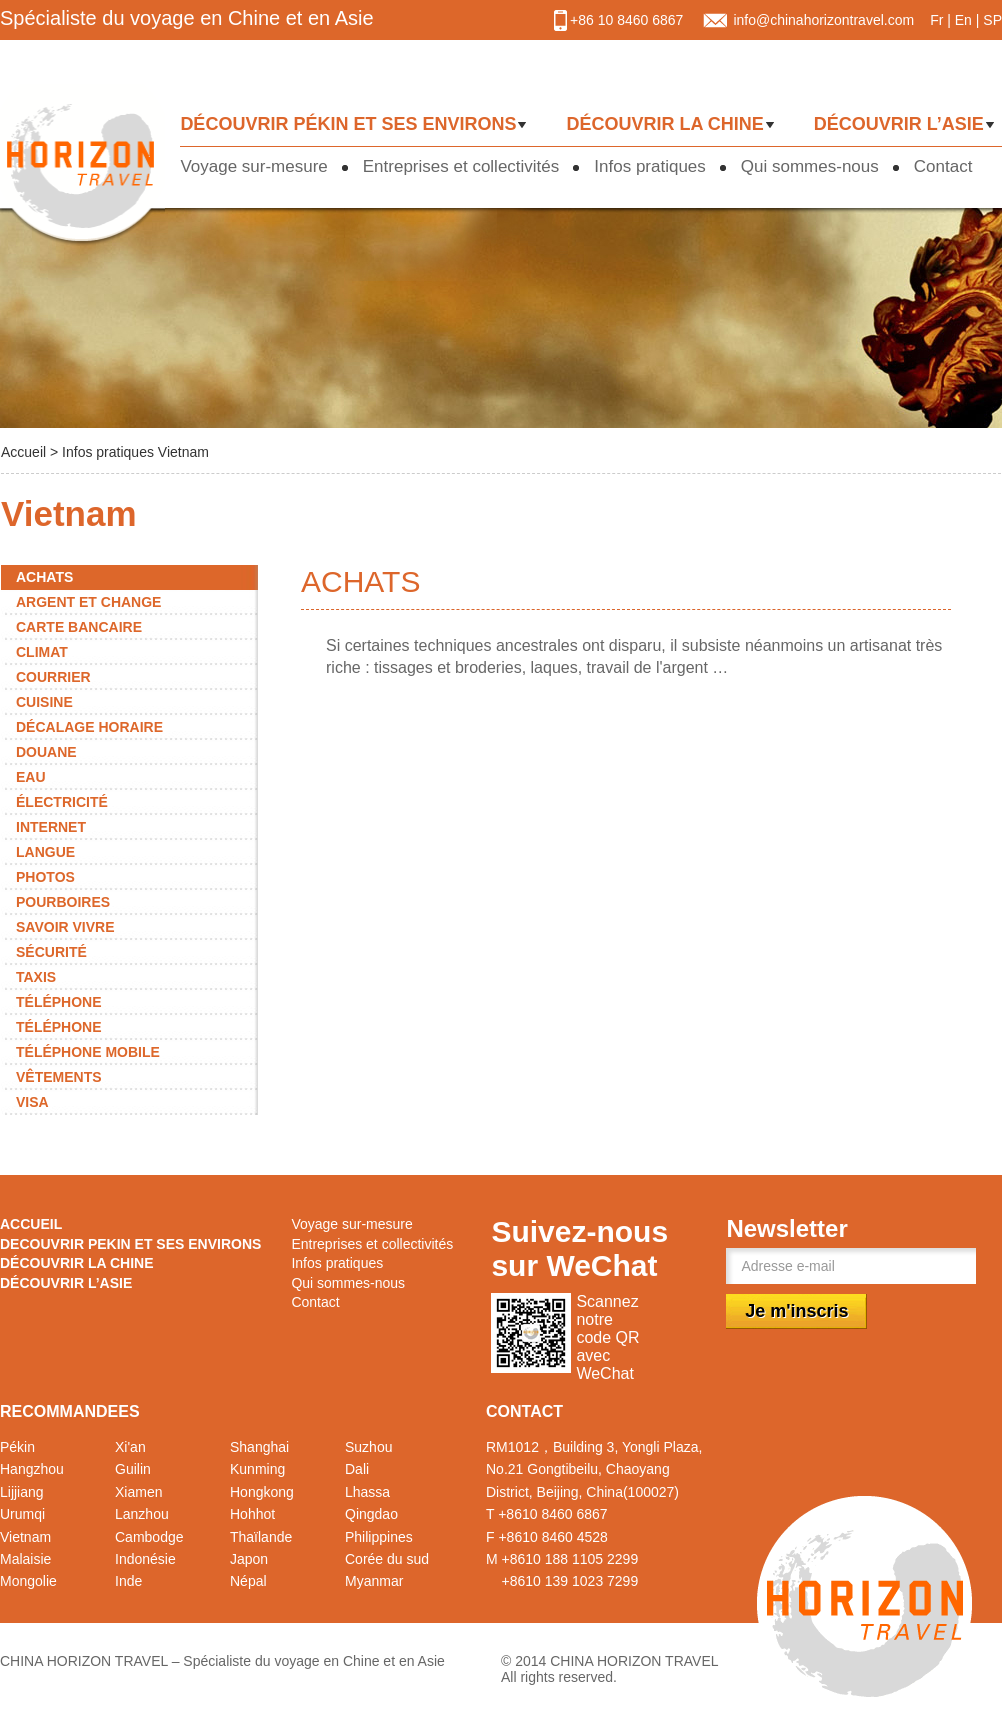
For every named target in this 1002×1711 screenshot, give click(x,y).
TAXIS (36, 977)
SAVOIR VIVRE (65, 927)
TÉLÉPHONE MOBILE (88, 1052)
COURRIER (53, 677)
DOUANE (46, 752)
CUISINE (44, 702)
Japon (249, 1559)
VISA (32, 1102)
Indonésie (145, 1559)
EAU (31, 777)
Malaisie (25, 1559)
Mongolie (28, 1581)
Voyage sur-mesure (253, 166)
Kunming (257, 1469)
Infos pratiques (650, 166)
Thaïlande (261, 1537)
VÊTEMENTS (59, 1077)
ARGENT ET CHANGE (88, 602)
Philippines (379, 1537)
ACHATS (44, 577)
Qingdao (371, 1514)
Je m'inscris (796, 1311)
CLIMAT (42, 652)
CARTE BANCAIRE (79, 627)
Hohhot (252, 1514)
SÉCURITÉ (51, 952)
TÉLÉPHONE (59, 1002)
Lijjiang (22, 1492)
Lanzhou (142, 1514)
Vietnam (25, 1537)
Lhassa (367, 1492)
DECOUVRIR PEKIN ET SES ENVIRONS (130, 1244)
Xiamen (138, 1492)
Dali (357, 1469)
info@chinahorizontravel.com (823, 20)
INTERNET (51, 827)
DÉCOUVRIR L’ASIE (899, 124)
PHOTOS (45, 877)
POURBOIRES (63, 902)
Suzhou (368, 1447)
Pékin (17, 1447)
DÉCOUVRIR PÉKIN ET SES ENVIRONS (348, 124)
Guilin (133, 1469)
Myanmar (374, 1581)
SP (992, 20)
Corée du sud (387, 1559)
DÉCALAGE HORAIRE (89, 727)
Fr (936, 20)
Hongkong (262, 1492)
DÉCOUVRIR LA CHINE (664, 124)
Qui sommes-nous (810, 166)
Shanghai (259, 1447)
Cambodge (149, 1537)
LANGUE (45, 852)
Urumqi (22, 1514)
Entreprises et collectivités (461, 166)
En (963, 20)
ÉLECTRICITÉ (62, 802)
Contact (943, 166)
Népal (248, 1581)
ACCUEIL (31, 1224)
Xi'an (130, 1447)
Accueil (25, 452)
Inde (128, 1581)
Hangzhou (32, 1469)
